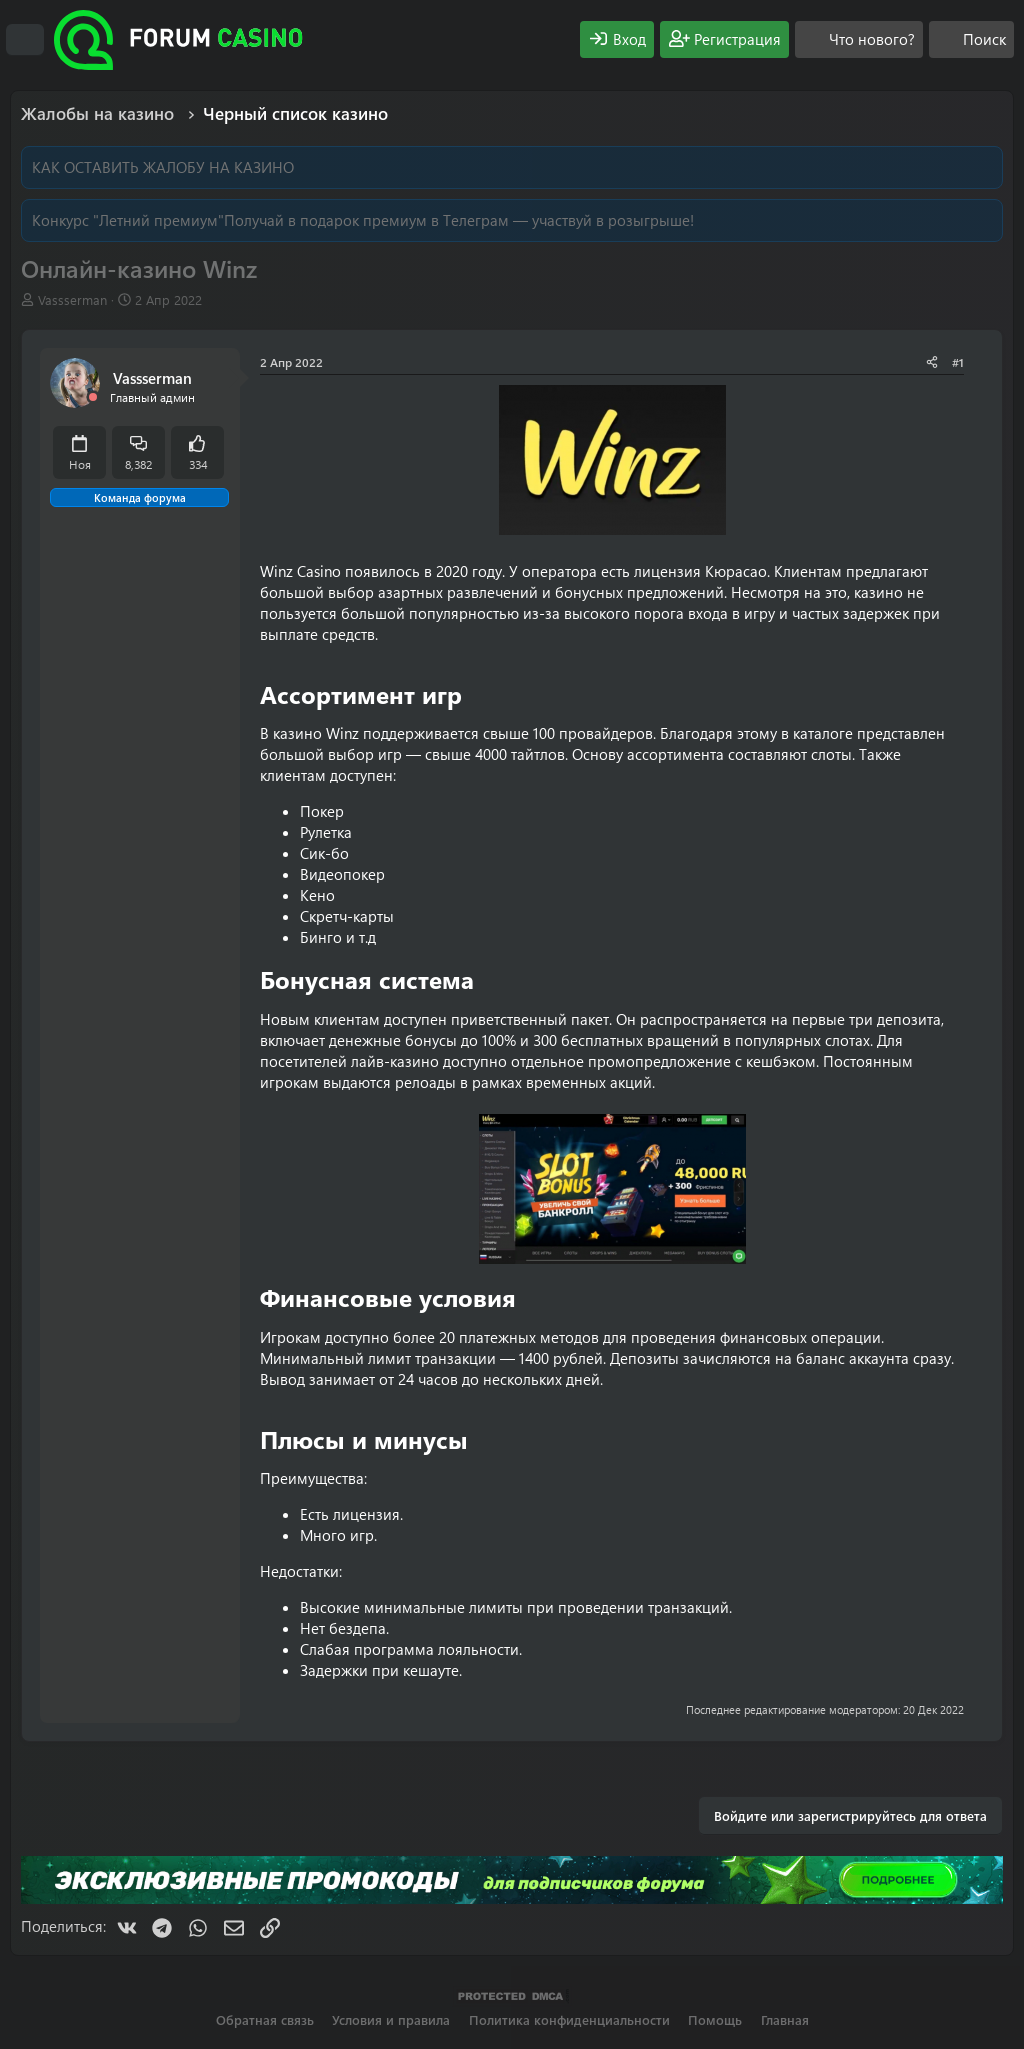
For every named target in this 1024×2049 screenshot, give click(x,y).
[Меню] (25, 40)
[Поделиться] (932, 362)
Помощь (715, 2019)
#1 (958, 362)
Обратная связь (265, 2019)
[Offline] (93, 397)
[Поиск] (971, 39)
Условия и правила (391, 2019)
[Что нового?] (859, 39)
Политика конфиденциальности (569, 2019)
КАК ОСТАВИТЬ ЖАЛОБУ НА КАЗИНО (163, 167)
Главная (785, 2019)
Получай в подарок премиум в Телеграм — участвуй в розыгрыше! (459, 220)
